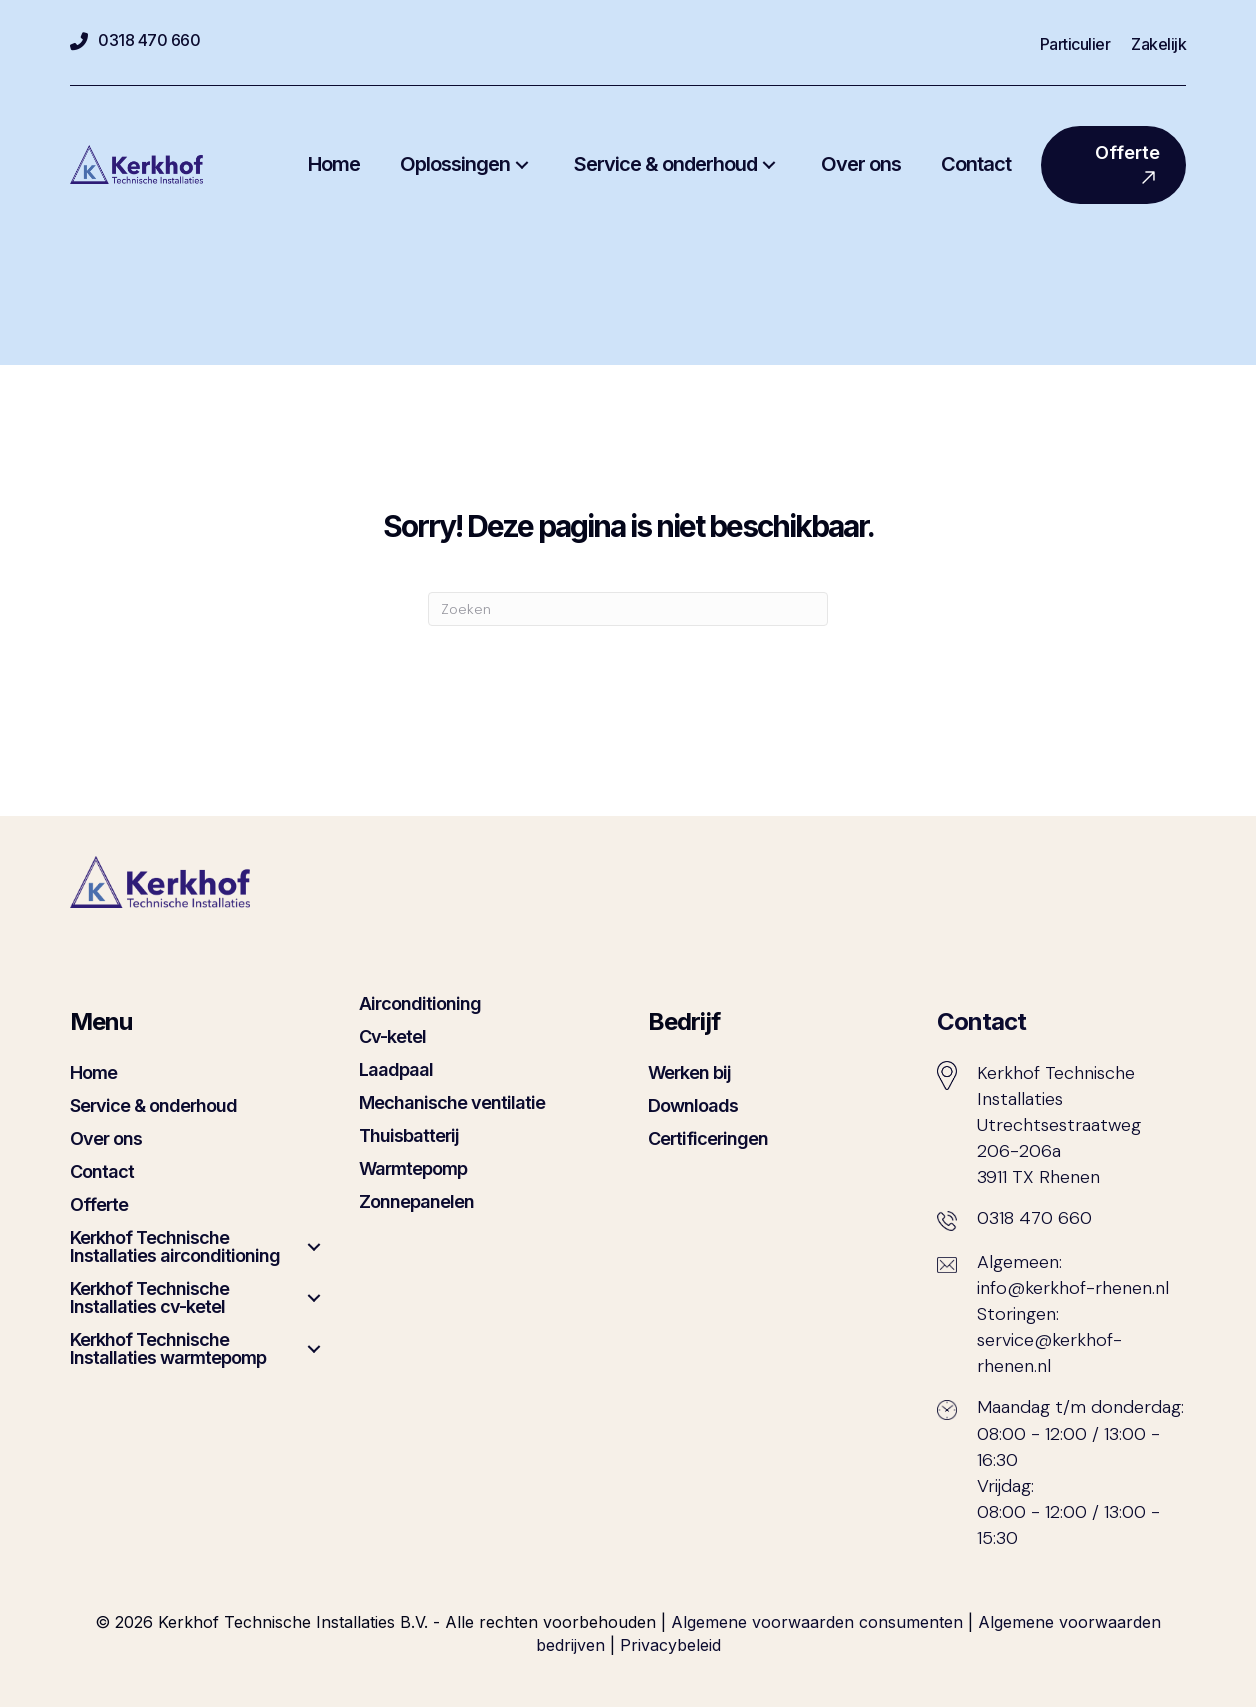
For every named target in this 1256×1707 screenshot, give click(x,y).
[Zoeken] (628, 609)
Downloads (693, 1105)
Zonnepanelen (416, 1201)
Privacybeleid (670, 1645)
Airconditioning (420, 1003)
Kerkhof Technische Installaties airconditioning (175, 1246)
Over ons (106, 1138)
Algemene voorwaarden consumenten (817, 1622)
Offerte (99, 1204)
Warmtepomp (413, 1168)
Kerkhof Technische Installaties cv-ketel (149, 1297)
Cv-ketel (392, 1036)
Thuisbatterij (409, 1135)
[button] (522, 164)
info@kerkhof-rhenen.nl (1073, 1288)
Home (93, 1072)
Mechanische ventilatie (452, 1102)
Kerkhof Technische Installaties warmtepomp (168, 1348)
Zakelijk (1158, 45)
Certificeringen (708, 1138)
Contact (102, 1171)
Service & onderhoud (153, 1105)
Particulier (1075, 45)
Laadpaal (396, 1069)
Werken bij (689, 1072)
